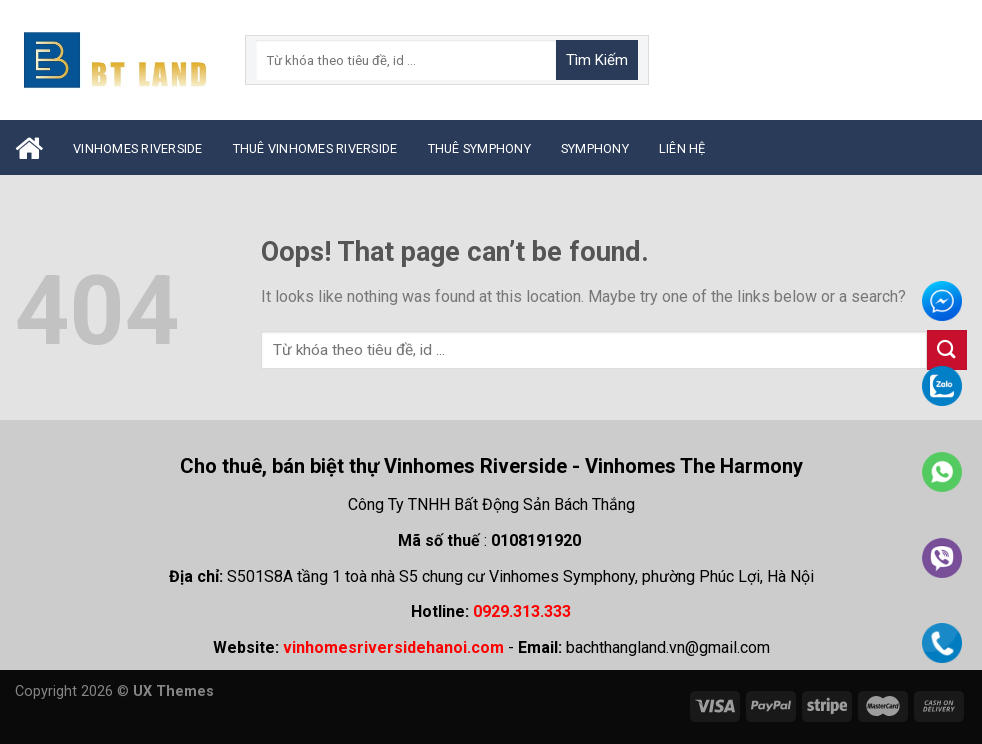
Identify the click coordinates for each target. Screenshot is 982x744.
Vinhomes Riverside (138, 148)
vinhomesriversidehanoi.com (393, 647)
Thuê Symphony (479, 148)
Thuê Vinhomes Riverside (315, 148)
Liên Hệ (682, 148)
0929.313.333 (522, 611)
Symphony (595, 148)
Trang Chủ (29, 148)
